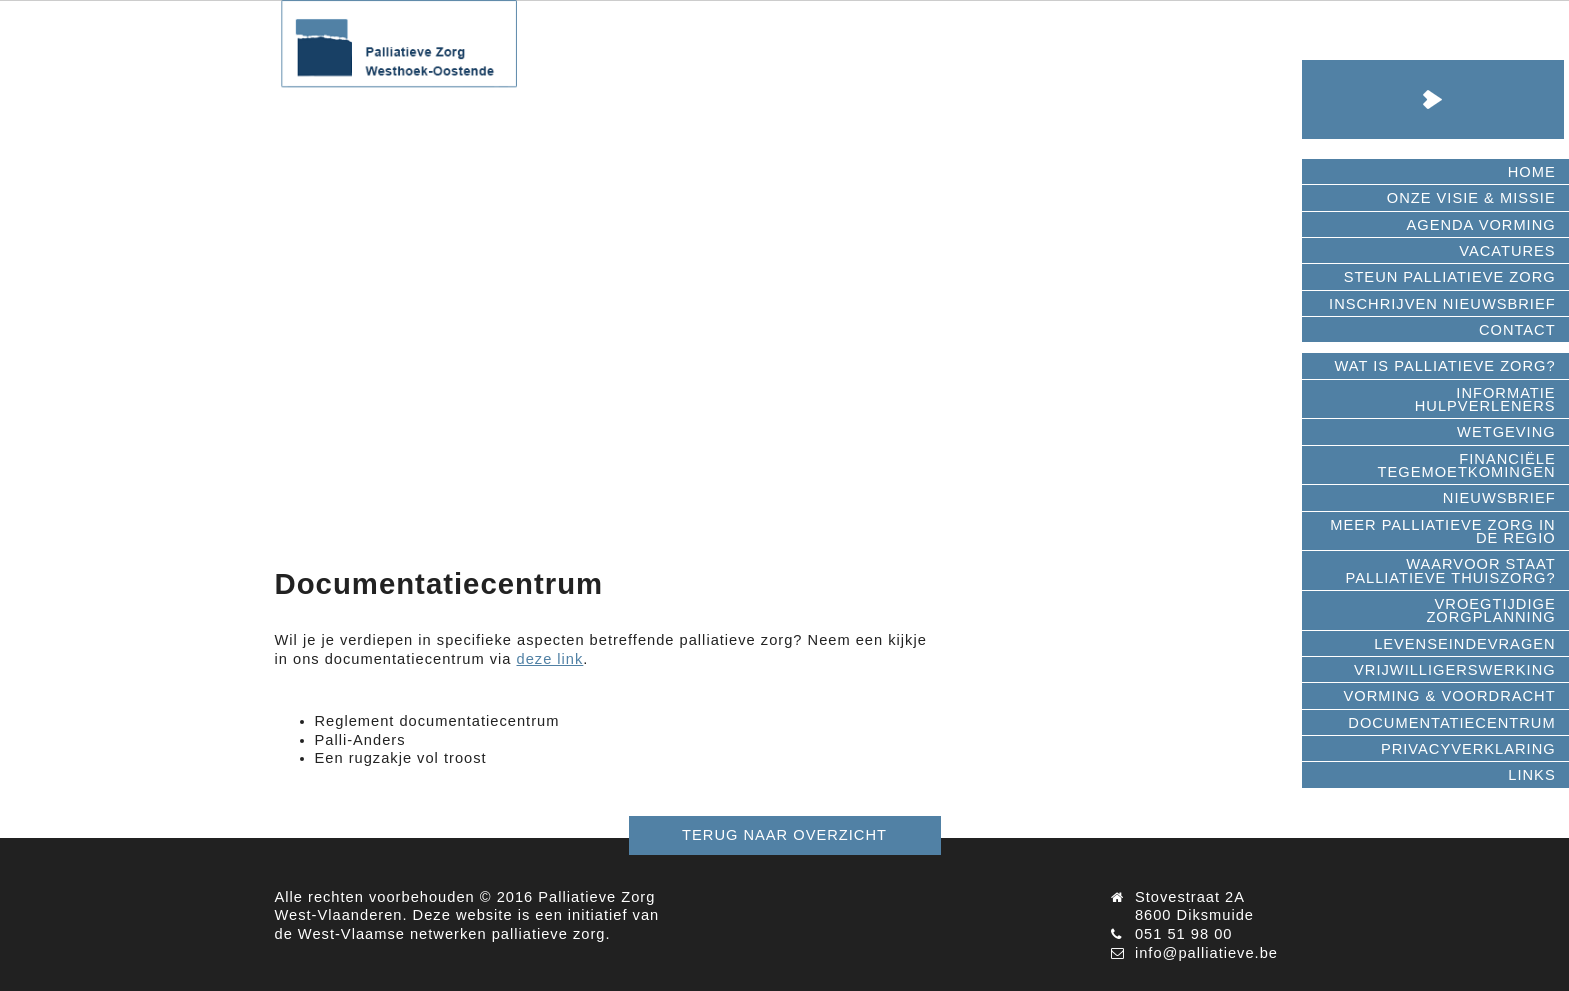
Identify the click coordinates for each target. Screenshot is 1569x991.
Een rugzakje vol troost (401, 758)
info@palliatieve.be (1206, 953)
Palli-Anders (360, 740)
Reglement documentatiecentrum (437, 721)
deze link (550, 659)
